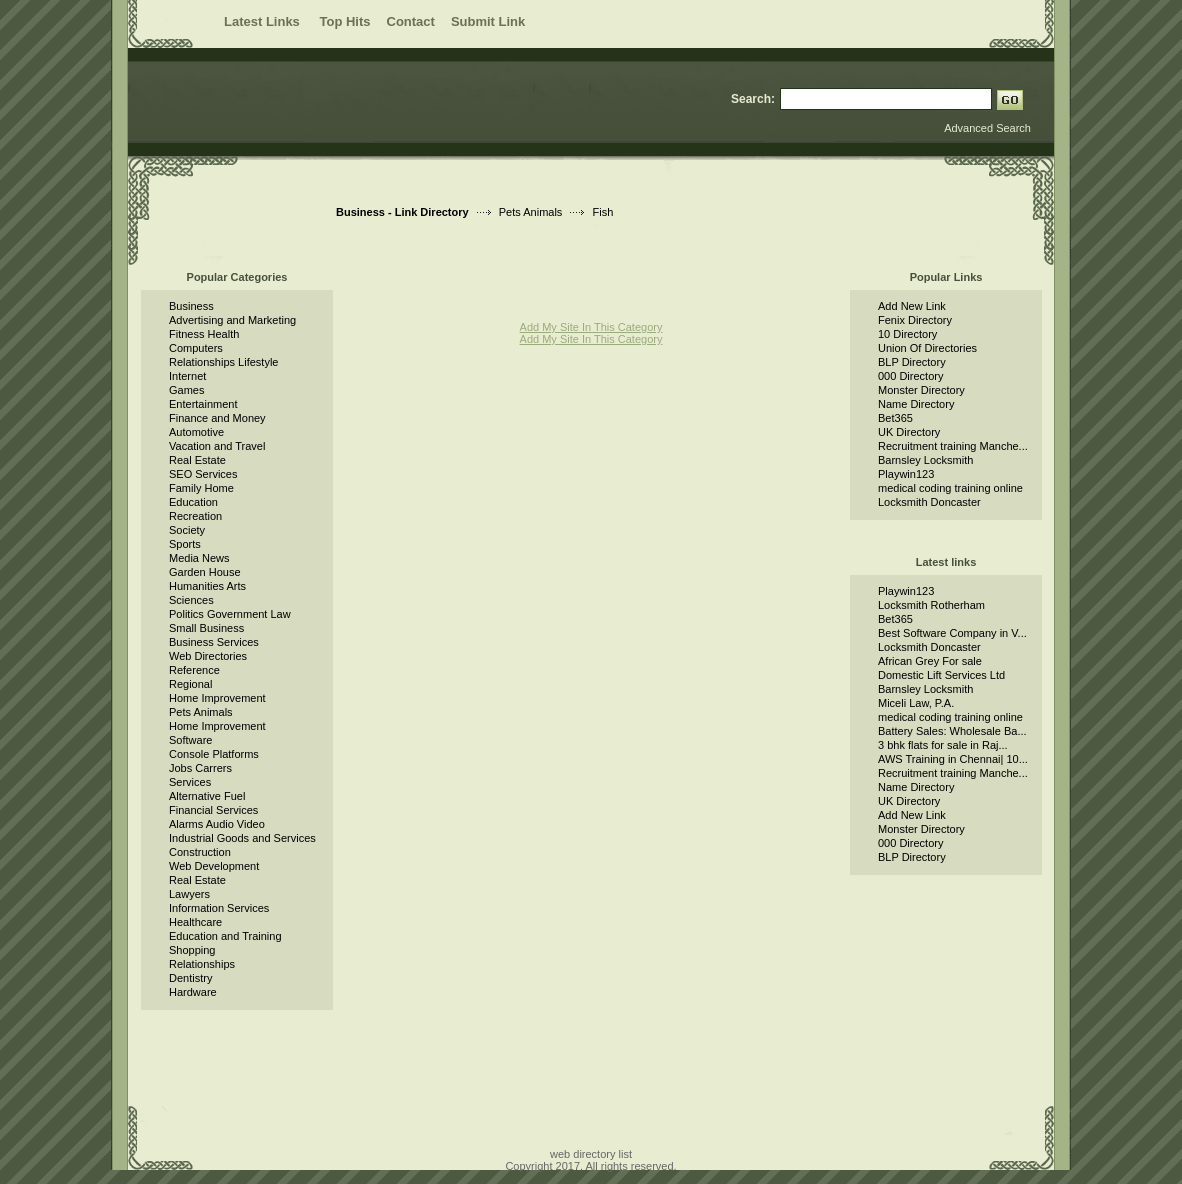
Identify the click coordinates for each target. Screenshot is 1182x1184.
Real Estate (197, 460)
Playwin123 (906, 474)
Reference (194, 670)
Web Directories (208, 656)
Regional (190, 684)
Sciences (191, 600)
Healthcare (195, 922)
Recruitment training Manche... (953, 446)
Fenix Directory (915, 320)
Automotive (196, 432)
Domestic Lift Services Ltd (941, 675)
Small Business (206, 628)
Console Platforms (214, 754)
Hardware (193, 992)
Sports (185, 544)
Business (191, 306)
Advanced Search (987, 128)
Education (193, 502)
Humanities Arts (207, 586)
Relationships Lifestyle (223, 362)
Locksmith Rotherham (931, 605)
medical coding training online (950, 488)
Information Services (219, 908)
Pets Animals (531, 212)
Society (187, 530)
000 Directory (910, 376)
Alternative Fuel (207, 796)
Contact (411, 21)
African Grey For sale (930, 661)
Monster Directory (921, 390)
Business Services (214, 642)
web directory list (591, 1154)
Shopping (192, 950)
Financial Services (213, 810)
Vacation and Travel (217, 446)
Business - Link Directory (402, 212)
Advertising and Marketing (232, 320)
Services (190, 782)
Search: (753, 99)
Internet (187, 376)
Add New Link (912, 306)
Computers (196, 348)
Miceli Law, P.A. (916, 703)
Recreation (195, 516)
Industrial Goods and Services (242, 838)
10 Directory (907, 334)
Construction (200, 852)
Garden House (205, 572)
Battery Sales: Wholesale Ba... (952, 731)
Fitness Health (204, 334)
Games (186, 390)
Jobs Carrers (200, 768)
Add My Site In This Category (591, 327)
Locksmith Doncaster (929, 502)
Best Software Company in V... (952, 633)
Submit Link (488, 21)
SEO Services (203, 474)
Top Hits (344, 21)
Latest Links (263, 21)
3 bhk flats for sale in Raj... (943, 745)
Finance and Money (217, 418)
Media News (199, 558)
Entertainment (203, 404)
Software (190, 740)
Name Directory (916, 404)
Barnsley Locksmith (925, 460)
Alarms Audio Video (217, 824)
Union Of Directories (927, 348)
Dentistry (190, 978)
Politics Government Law (230, 614)
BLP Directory (912, 362)
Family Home (201, 488)
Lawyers (189, 894)
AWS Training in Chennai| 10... (953, 759)
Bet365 (895, 418)
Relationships (202, 964)
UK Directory (909, 432)
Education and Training (225, 936)
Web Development (214, 866)
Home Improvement (217, 698)
